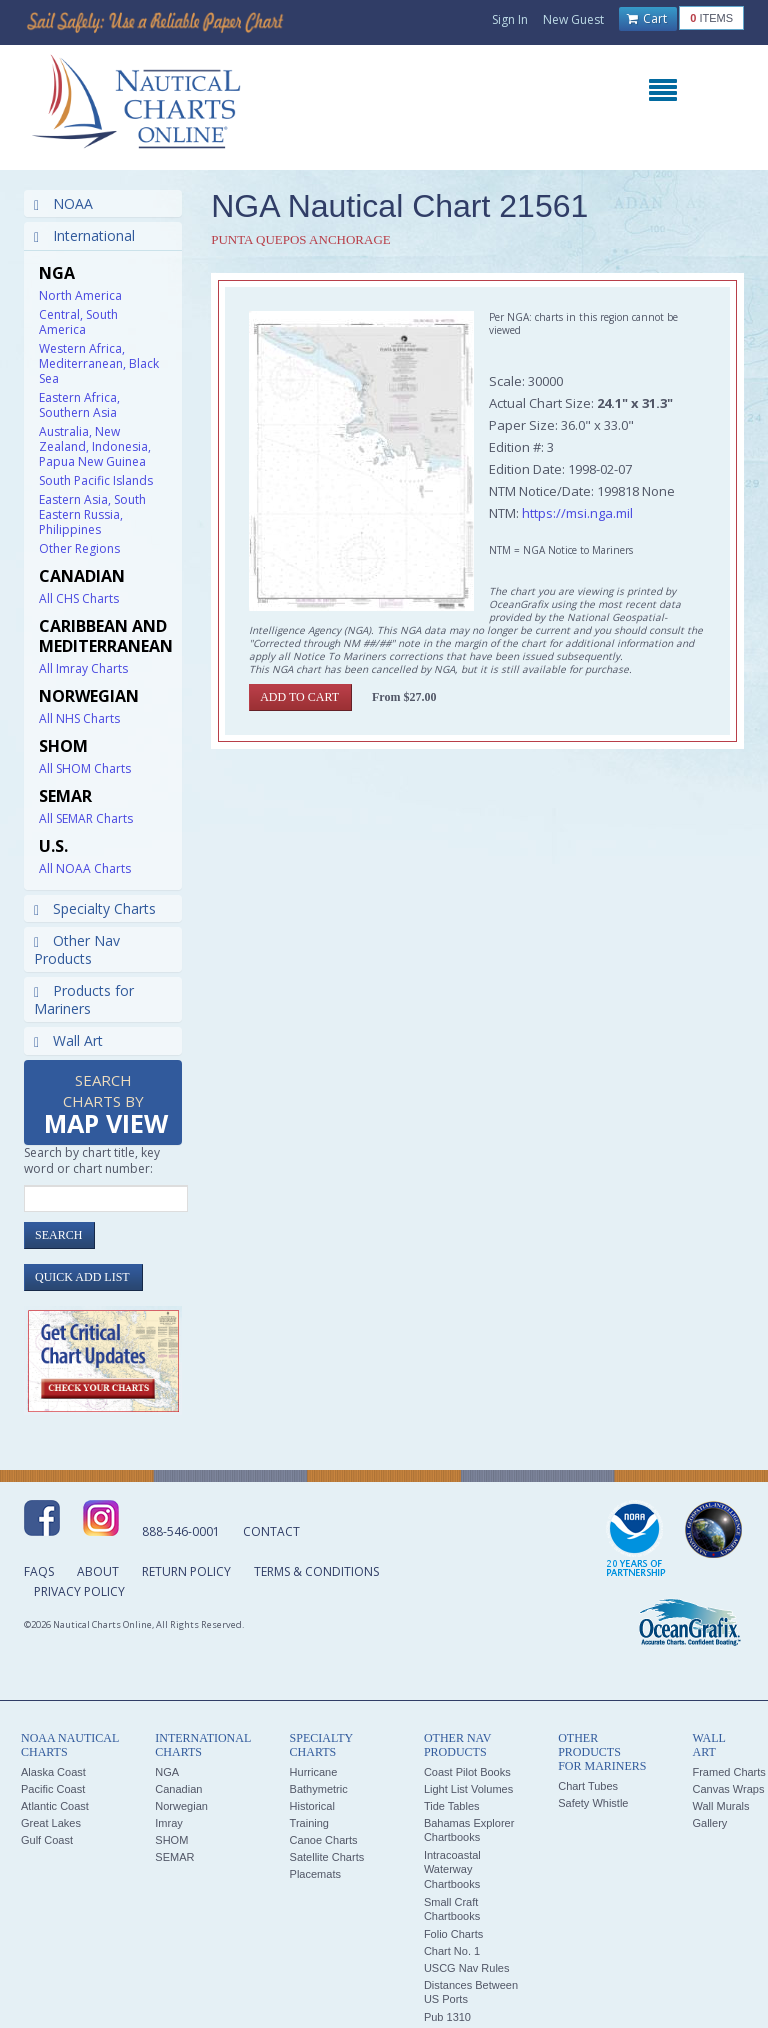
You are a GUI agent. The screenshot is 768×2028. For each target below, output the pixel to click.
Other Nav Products (77, 949)
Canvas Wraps (728, 1789)
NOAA (63, 203)
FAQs (39, 1571)
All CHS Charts (79, 598)
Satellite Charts (327, 1857)
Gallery (709, 1823)
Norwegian (181, 1806)
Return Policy (186, 1571)
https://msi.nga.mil (577, 513)
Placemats (315, 1874)
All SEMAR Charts (86, 818)
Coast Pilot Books (467, 1772)
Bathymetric (319, 1789)
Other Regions (79, 548)
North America (80, 295)
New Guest (573, 19)
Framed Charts (728, 1772)
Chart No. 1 (452, 1951)
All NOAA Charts (85, 868)
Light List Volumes (468, 1789)
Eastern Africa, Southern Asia (79, 405)
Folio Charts (453, 1934)
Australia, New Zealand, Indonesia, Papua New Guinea (95, 446)
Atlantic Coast (55, 1806)
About (98, 1571)
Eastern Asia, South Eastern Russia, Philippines (92, 514)
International (84, 235)
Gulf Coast (47, 1840)
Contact (271, 1531)
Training (309, 1823)
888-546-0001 (181, 1531)
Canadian (178, 1789)
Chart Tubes (588, 1786)
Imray (169, 1823)
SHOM (171, 1840)
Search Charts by (106, 1105)
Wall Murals (720, 1806)
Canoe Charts (324, 1840)
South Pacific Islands (96, 480)
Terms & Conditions (316, 1571)
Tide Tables (452, 1806)
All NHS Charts (79, 718)
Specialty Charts (95, 908)
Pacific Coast (53, 1789)
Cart (647, 19)
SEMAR (174, 1857)
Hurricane (314, 1772)
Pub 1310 (447, 2017)
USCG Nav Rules (467, 1968)
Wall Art (68, 1040)
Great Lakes (51, 1823)
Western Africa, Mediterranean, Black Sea (99, 363)
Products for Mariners (84, 999)
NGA (167, 1772)
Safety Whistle (593, 1803)
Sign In (510, 19)
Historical (312, 1806)
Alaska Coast (53, 1772)
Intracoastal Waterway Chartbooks (452, 1869)
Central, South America (78, 322)
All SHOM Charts (85, 768)
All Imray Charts (83, 668)
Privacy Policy (79, 1591)
